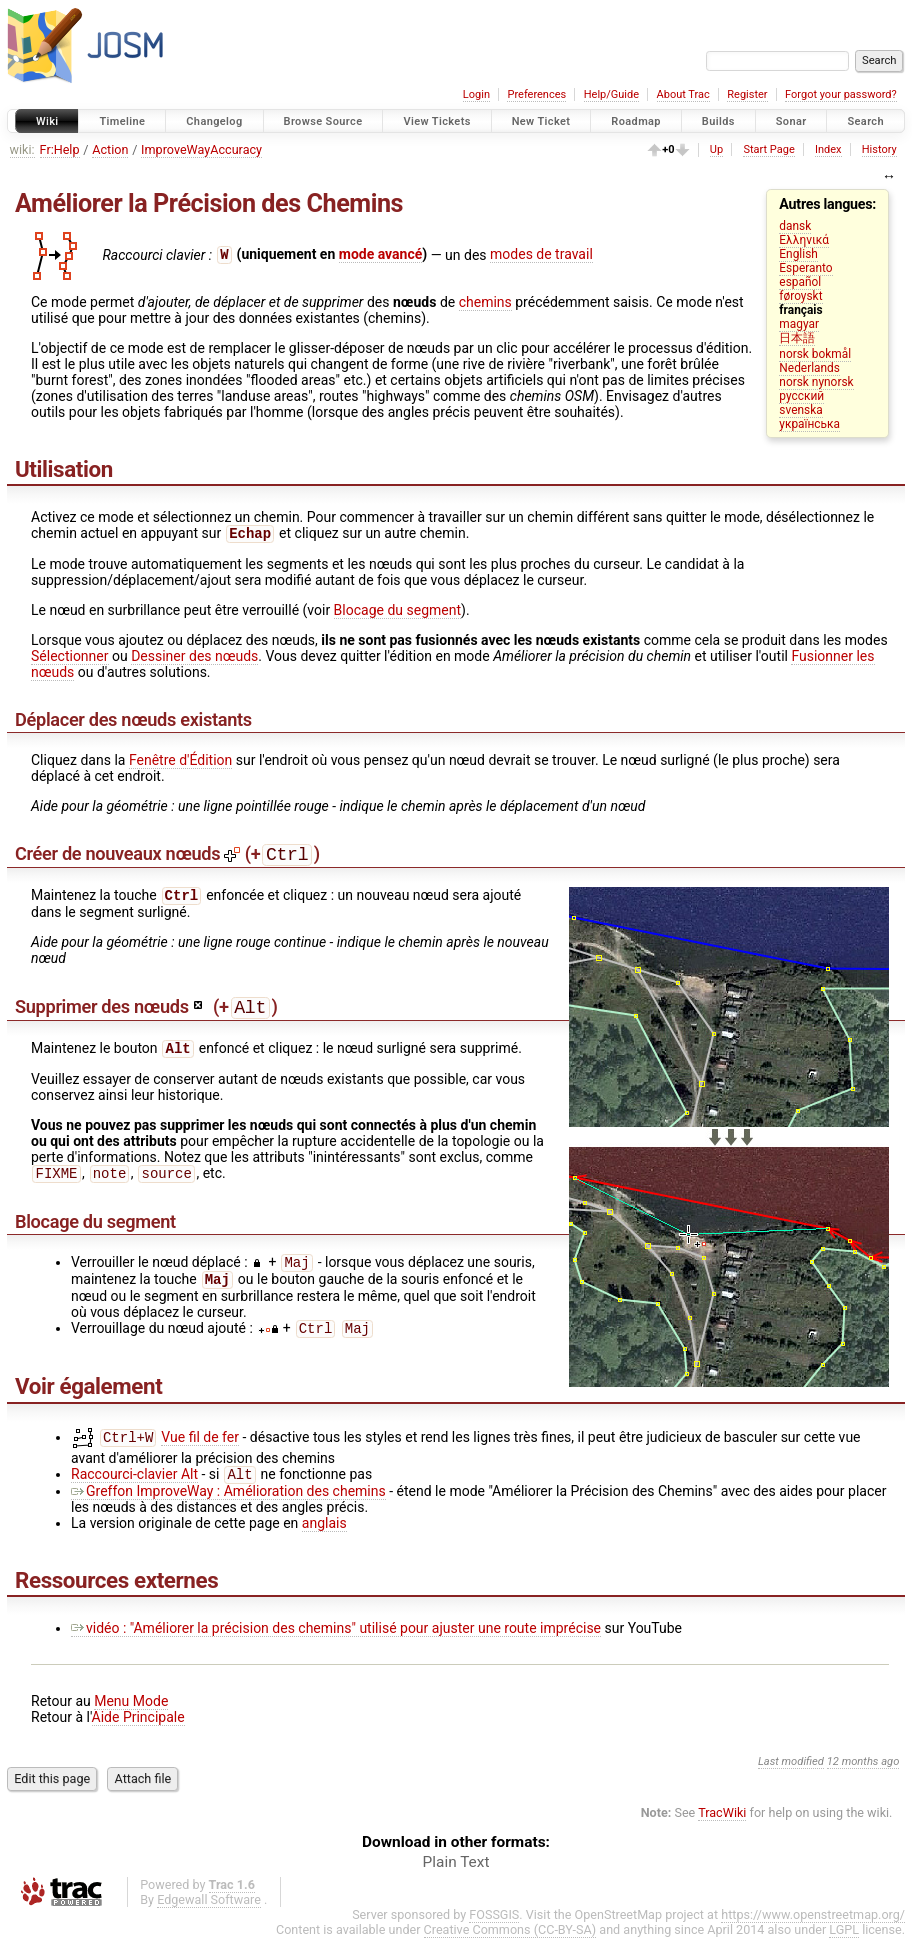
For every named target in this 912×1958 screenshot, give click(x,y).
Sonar (791, 121)
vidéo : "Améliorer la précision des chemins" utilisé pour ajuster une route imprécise (336, 1648)
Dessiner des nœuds (194, 658)
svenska (800, 410)
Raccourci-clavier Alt (134, 1494)
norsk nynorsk (816, 382)
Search (865, 121)
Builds (718, 121)
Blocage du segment (397, 612)
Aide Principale (138, 1737)
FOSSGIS (494, 1934)
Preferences (536, 94)
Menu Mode (131, 1721)
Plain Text (456, 1882)
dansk (795, 226)
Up (716, 149)
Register (747, 94)
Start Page (768, 149)
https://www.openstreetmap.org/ (813, 1934)
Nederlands (809, 368)
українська (809, 424)
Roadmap (636, 121)
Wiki (47, 121)
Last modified (791, 1781)
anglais (324, 1543)
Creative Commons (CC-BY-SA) (510, 1949)
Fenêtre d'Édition (180, 762)
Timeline (122, 121)
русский (801, 396)
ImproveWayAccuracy (201, 149)
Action (110, 149)
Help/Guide (611, 94)
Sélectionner (70, 658)
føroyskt (800, 296)
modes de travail (541, 254)
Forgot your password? (841, 94)
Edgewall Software (209, 1919)
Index (828, 149)
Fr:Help (60, 149)
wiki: (22, 149)
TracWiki (722, 1832)
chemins (485, 302)
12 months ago (863, 1781)
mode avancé (381, 254)
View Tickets (436, 121)
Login (476, 94)
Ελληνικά (804, 240)
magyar (799, 324)
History (879, 149)
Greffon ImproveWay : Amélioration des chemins (228, 1511)
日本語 (797, 338)
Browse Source (323, 121)
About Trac (683, 94)
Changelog (214, 121)
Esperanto (805, 268)
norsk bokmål (815, 354)
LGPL (844, 1949)
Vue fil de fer (200, 1455)
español (800, 282)
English (798, 254)
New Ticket (541, 121)
